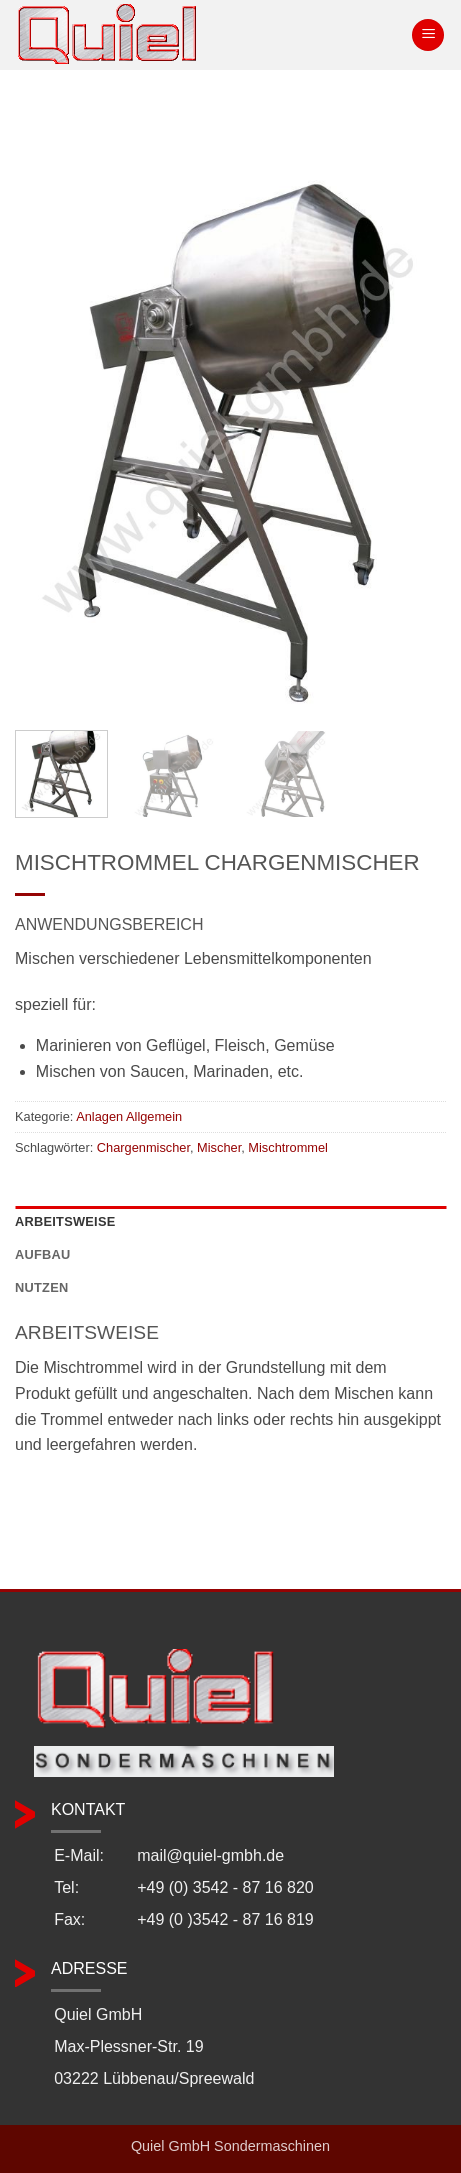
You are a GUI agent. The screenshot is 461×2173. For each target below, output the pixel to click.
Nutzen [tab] (41, 1287)
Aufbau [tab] (43, 1254)
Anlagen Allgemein (129, 1116)
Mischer (219, 1147)
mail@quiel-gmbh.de (210, 1855)
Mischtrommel (288, 1147)
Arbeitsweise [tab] (65, 1221)
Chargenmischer (143, 1147)
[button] (428, 35)
